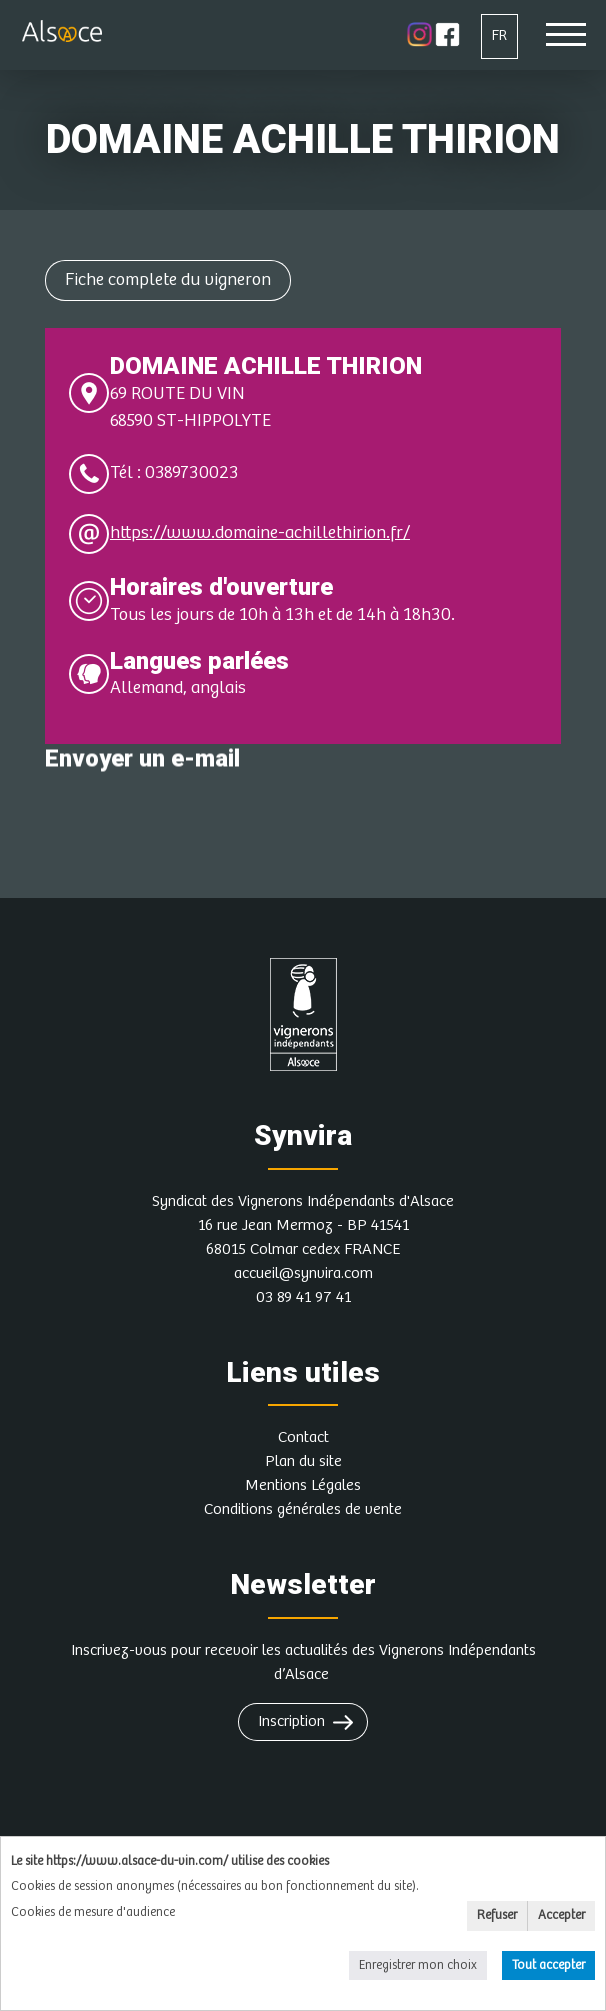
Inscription (291, 1721)
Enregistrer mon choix (418, 1965)
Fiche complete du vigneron (168, 280)
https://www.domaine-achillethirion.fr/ (260, 533)
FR (499, 35)
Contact (303, 1437)
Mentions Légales (303, 1485)
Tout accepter (548, 1965)
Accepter (561, 1915)
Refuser (497, 1915)
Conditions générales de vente (303, 1509)
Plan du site (303, 1461)
